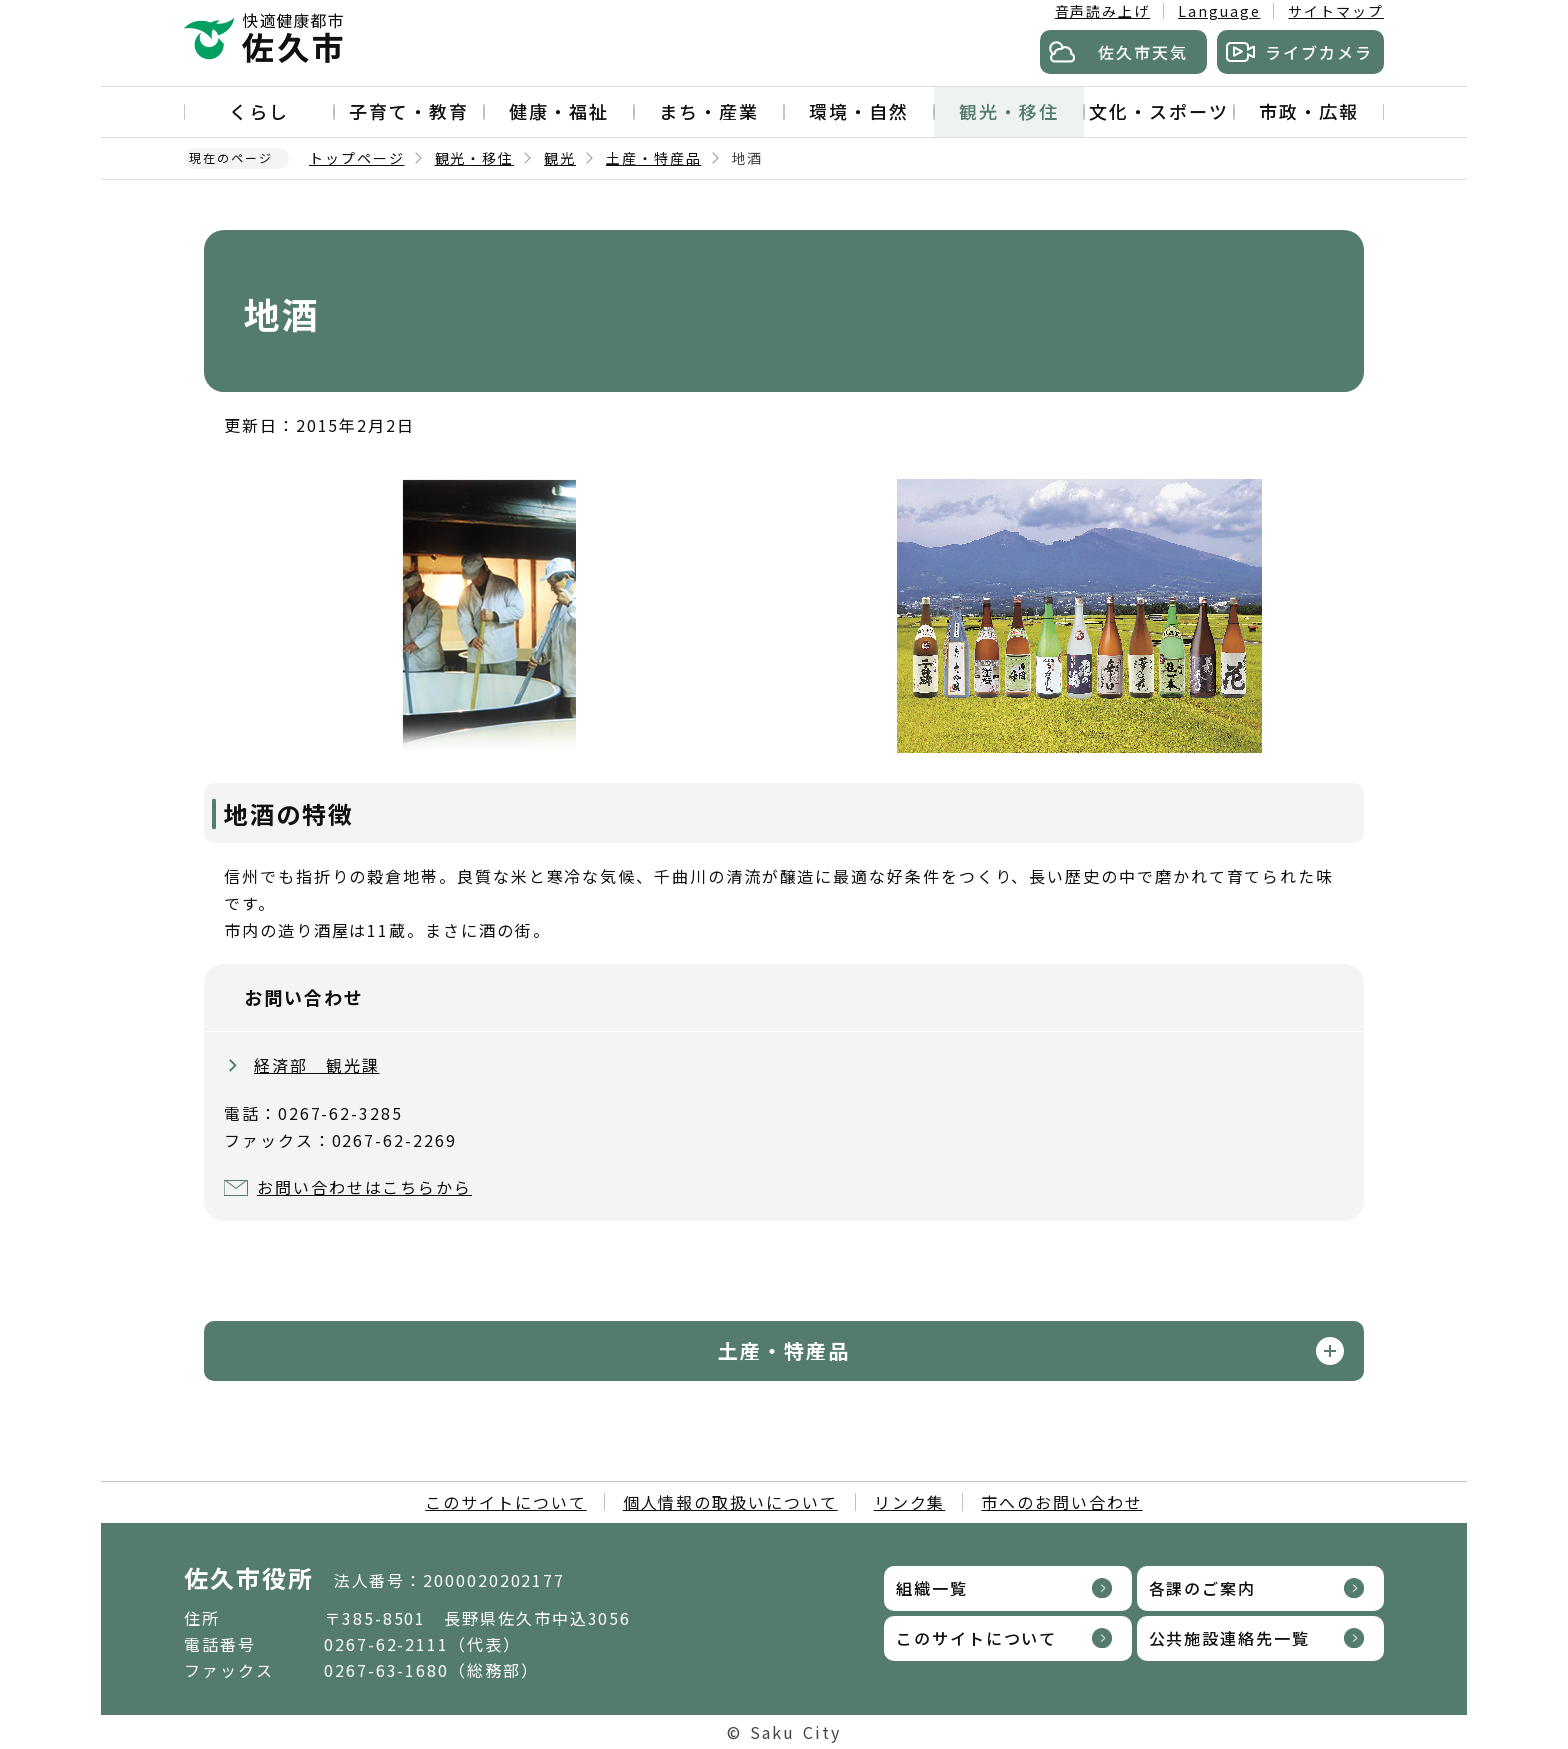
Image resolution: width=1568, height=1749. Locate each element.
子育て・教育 (409, 111)
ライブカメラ (1319, 52)
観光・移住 (1009, 111)
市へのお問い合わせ (1061, 1502)
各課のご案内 (1203, 1588)
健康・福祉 (559, 111)
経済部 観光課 (316, 1065)
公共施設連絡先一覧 (1229, 1638)
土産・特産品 (654, 158)
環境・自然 (859, 111)
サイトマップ (1336, 11)
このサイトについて (505, 1502)
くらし (259, 111)
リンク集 (910, 1502)
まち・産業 (709, 111)
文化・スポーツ (1158, 111)
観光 (560, 158)
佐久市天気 (1143, 52)
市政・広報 (1309, 111)
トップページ (357, 158)
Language (1219, 11)
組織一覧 (932, 1588)
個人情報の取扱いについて (730, 1502)
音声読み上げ (1103, 11)
